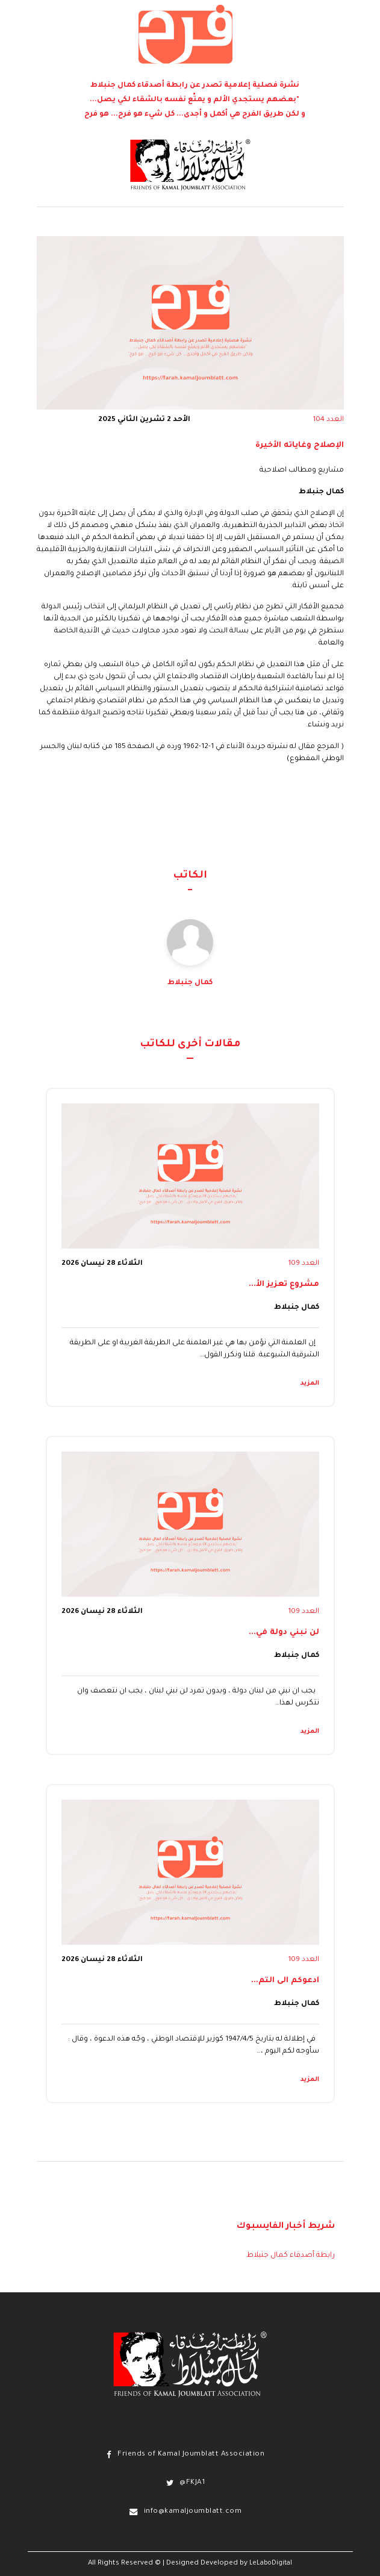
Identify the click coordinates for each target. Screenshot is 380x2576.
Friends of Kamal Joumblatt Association (190, 2455)
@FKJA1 (192, 2483)
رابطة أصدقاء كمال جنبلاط (291, 2255)
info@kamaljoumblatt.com (193, 2512)
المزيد (310, 1383)
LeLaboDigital (270, 2563)
